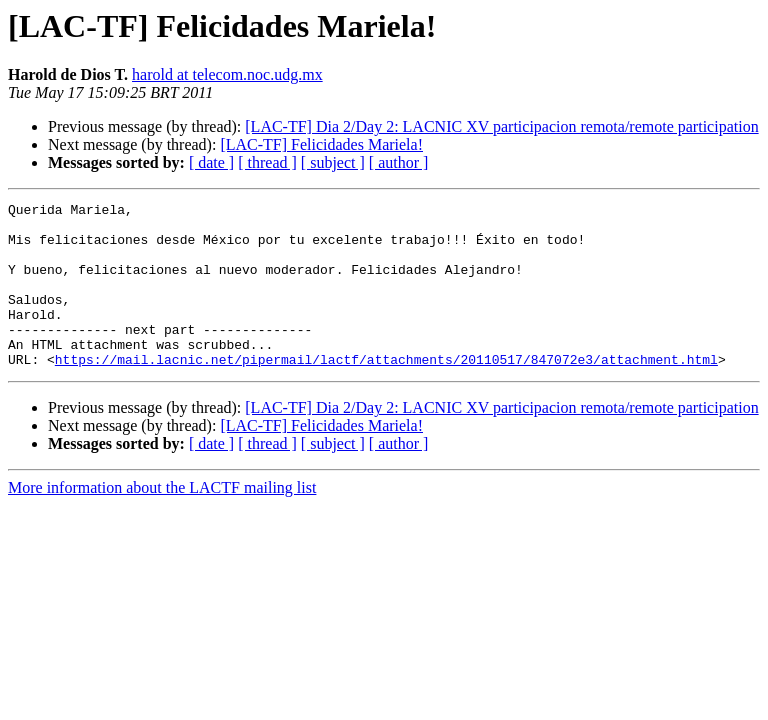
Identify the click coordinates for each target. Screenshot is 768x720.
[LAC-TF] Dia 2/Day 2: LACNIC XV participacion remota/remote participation (501, 126)
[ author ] (399, 162)
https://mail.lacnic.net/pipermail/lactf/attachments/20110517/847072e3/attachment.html (386, 392)
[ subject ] (333, 162)
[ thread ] (267, 162)
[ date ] (211, 162)
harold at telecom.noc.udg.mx (227, 74)
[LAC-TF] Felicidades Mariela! (321, 144)
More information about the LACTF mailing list (162, 520)
